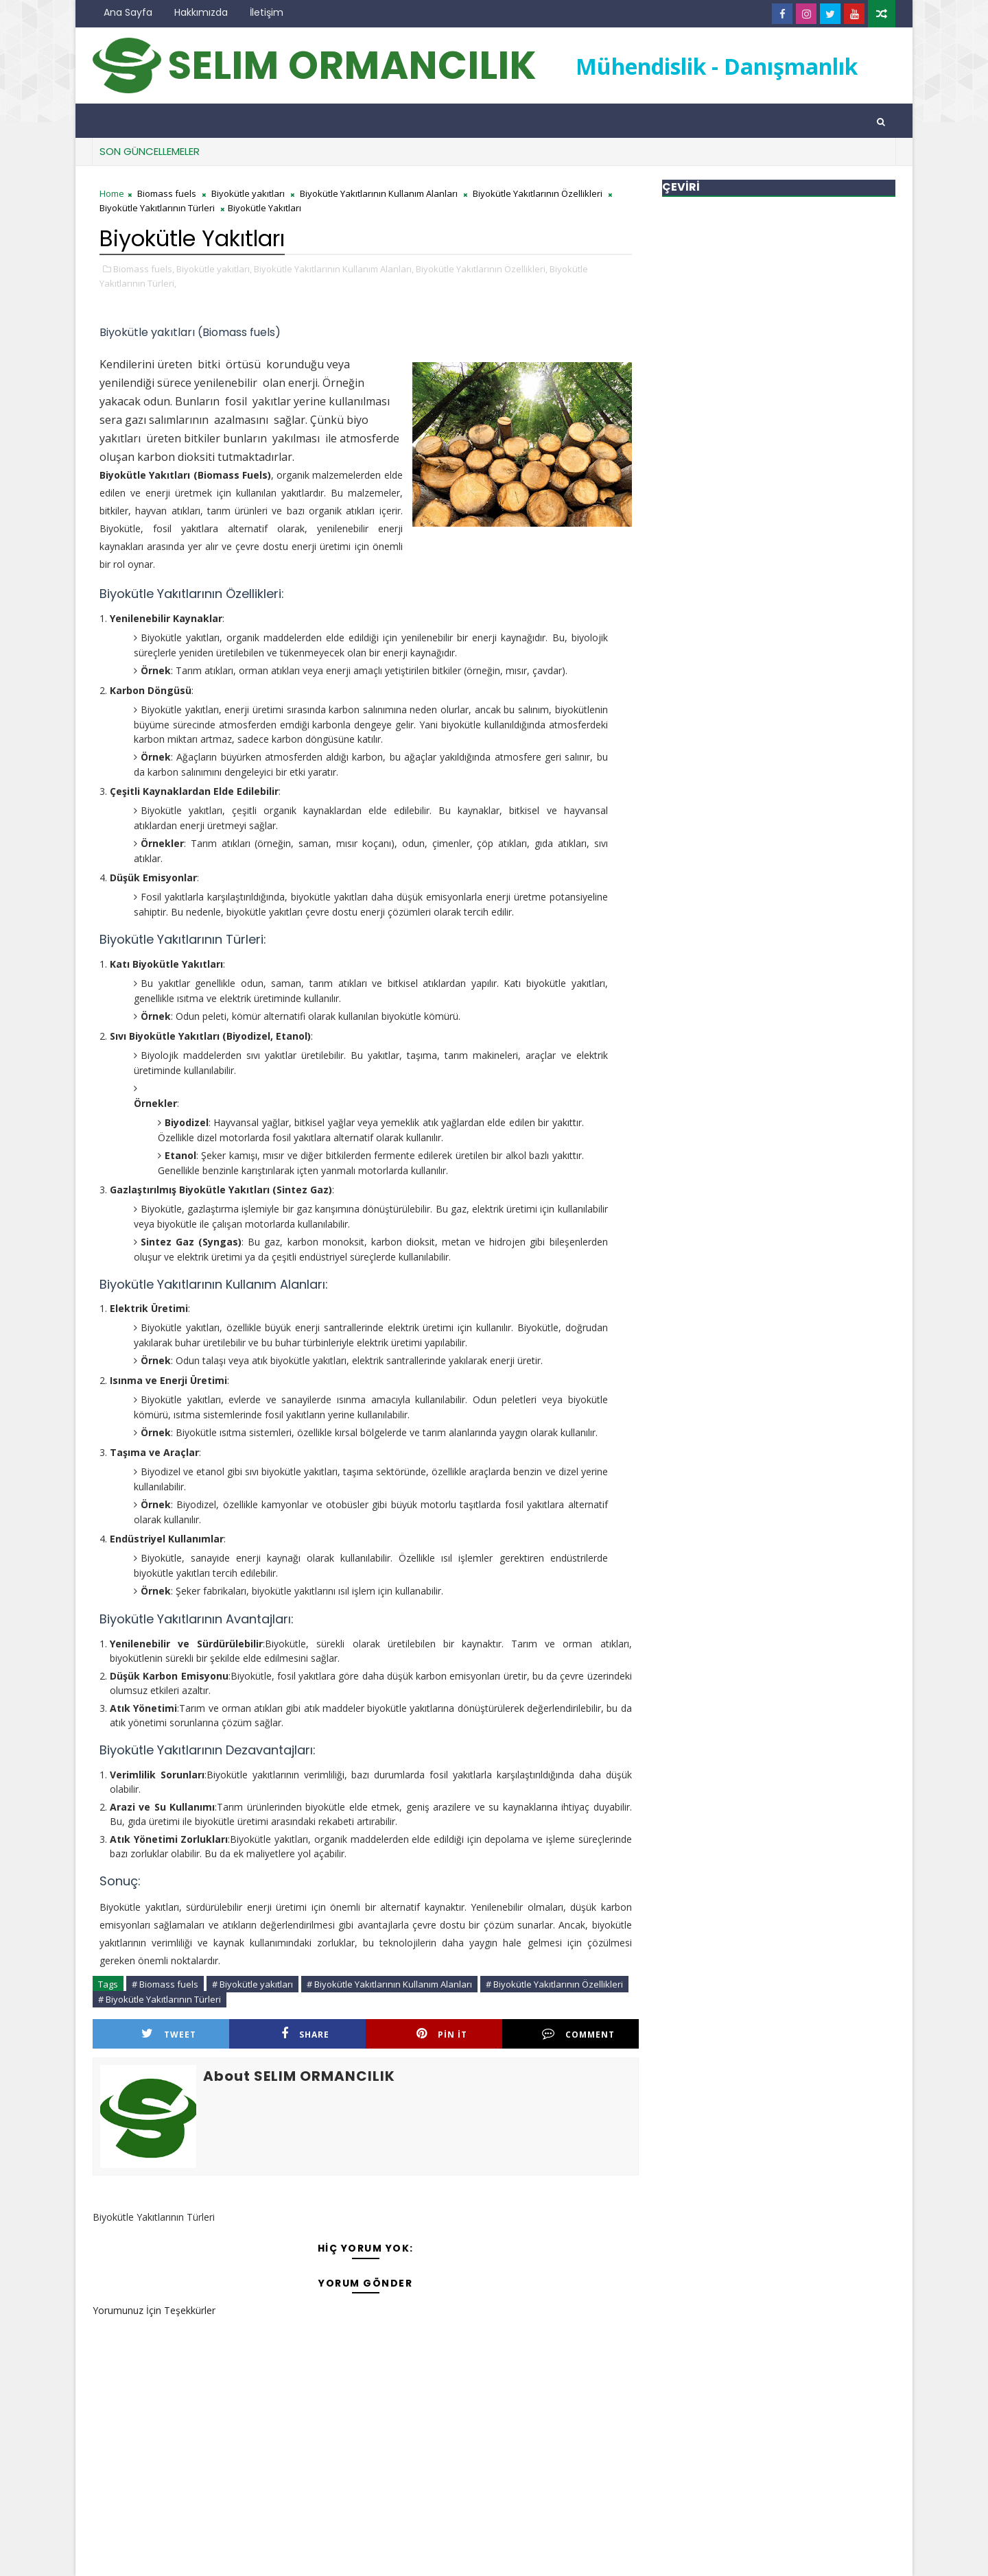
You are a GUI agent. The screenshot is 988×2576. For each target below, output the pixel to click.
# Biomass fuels (165, 1984)
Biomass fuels (166, 193)
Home (111, 193)
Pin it (441, 2033)
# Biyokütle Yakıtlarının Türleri (159, 1999)
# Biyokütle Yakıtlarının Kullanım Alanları (389, 1984)
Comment (578, 2033)
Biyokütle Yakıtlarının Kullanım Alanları (379, 193)
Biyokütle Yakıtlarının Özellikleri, (482, 269)
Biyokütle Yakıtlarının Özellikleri (537, 193)
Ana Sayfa (128, 12)
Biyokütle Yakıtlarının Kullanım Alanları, (334, 269)
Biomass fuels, (143, 269)
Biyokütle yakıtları (248, 193)
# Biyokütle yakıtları (252, 1984)
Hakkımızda (201, 12)
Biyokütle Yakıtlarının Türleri (157, 208)
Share (305, 2033)
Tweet (168, 2033)
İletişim (266, 12)
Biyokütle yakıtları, (214, 269)
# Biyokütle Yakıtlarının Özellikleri (554, 1984)
